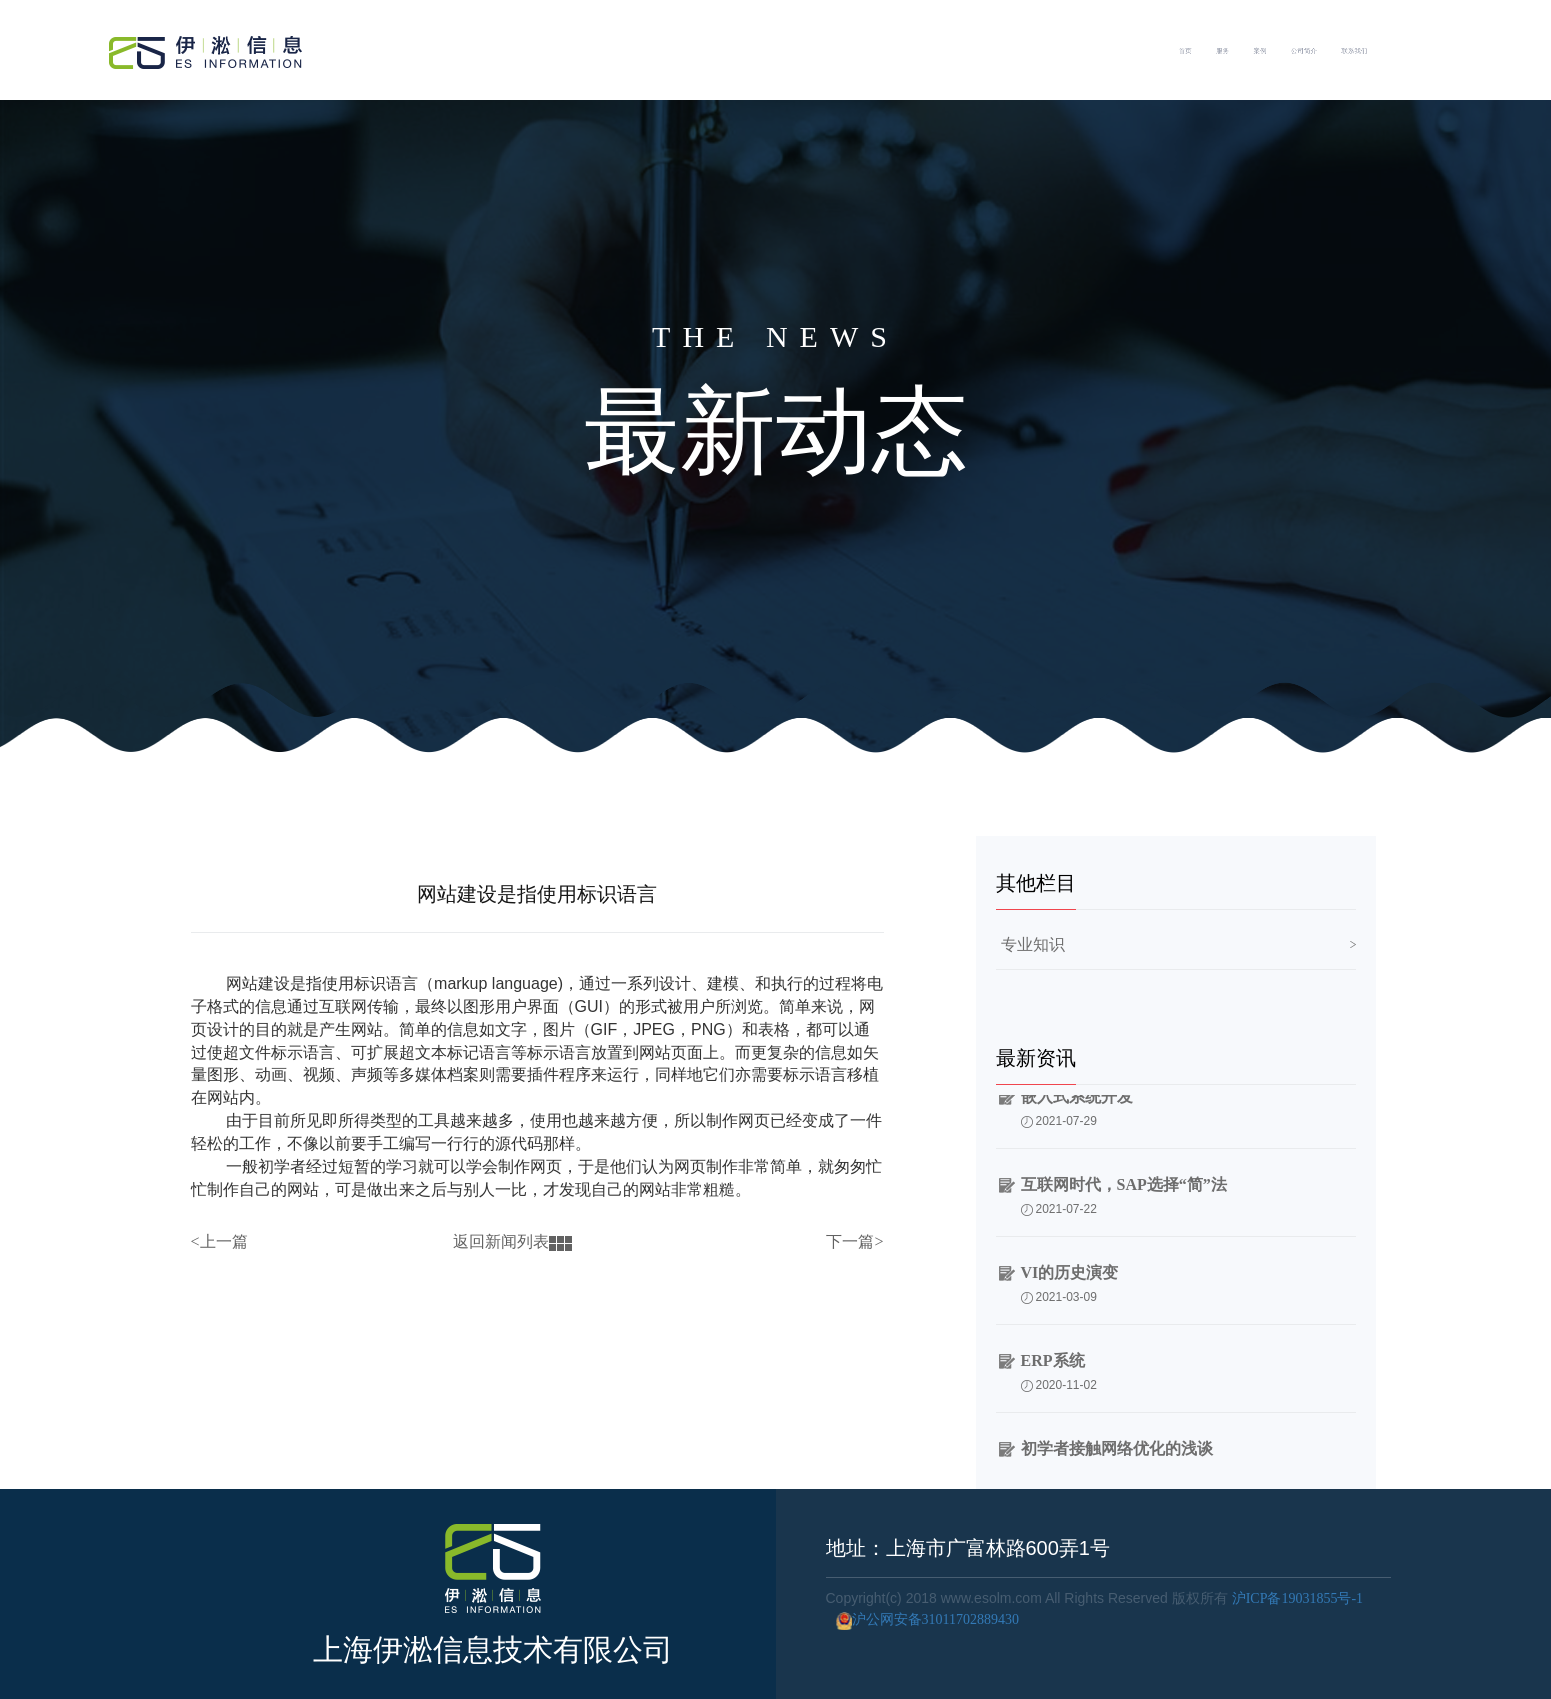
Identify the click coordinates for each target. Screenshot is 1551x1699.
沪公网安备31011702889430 (922, 1619)
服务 (1151, 50)
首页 (1061, 50)
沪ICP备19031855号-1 (1297, 1598)
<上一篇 (219, 1241)
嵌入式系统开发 (1077, 1108)
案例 (1241, 50)
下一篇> (854, 1241)
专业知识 (1033, 944)
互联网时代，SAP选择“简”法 (1124, 1196)
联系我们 (1469, 50)
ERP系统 (1053, 1372)
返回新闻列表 (512, 1242)
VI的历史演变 (1070, 1284)
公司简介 (1347, 50)
